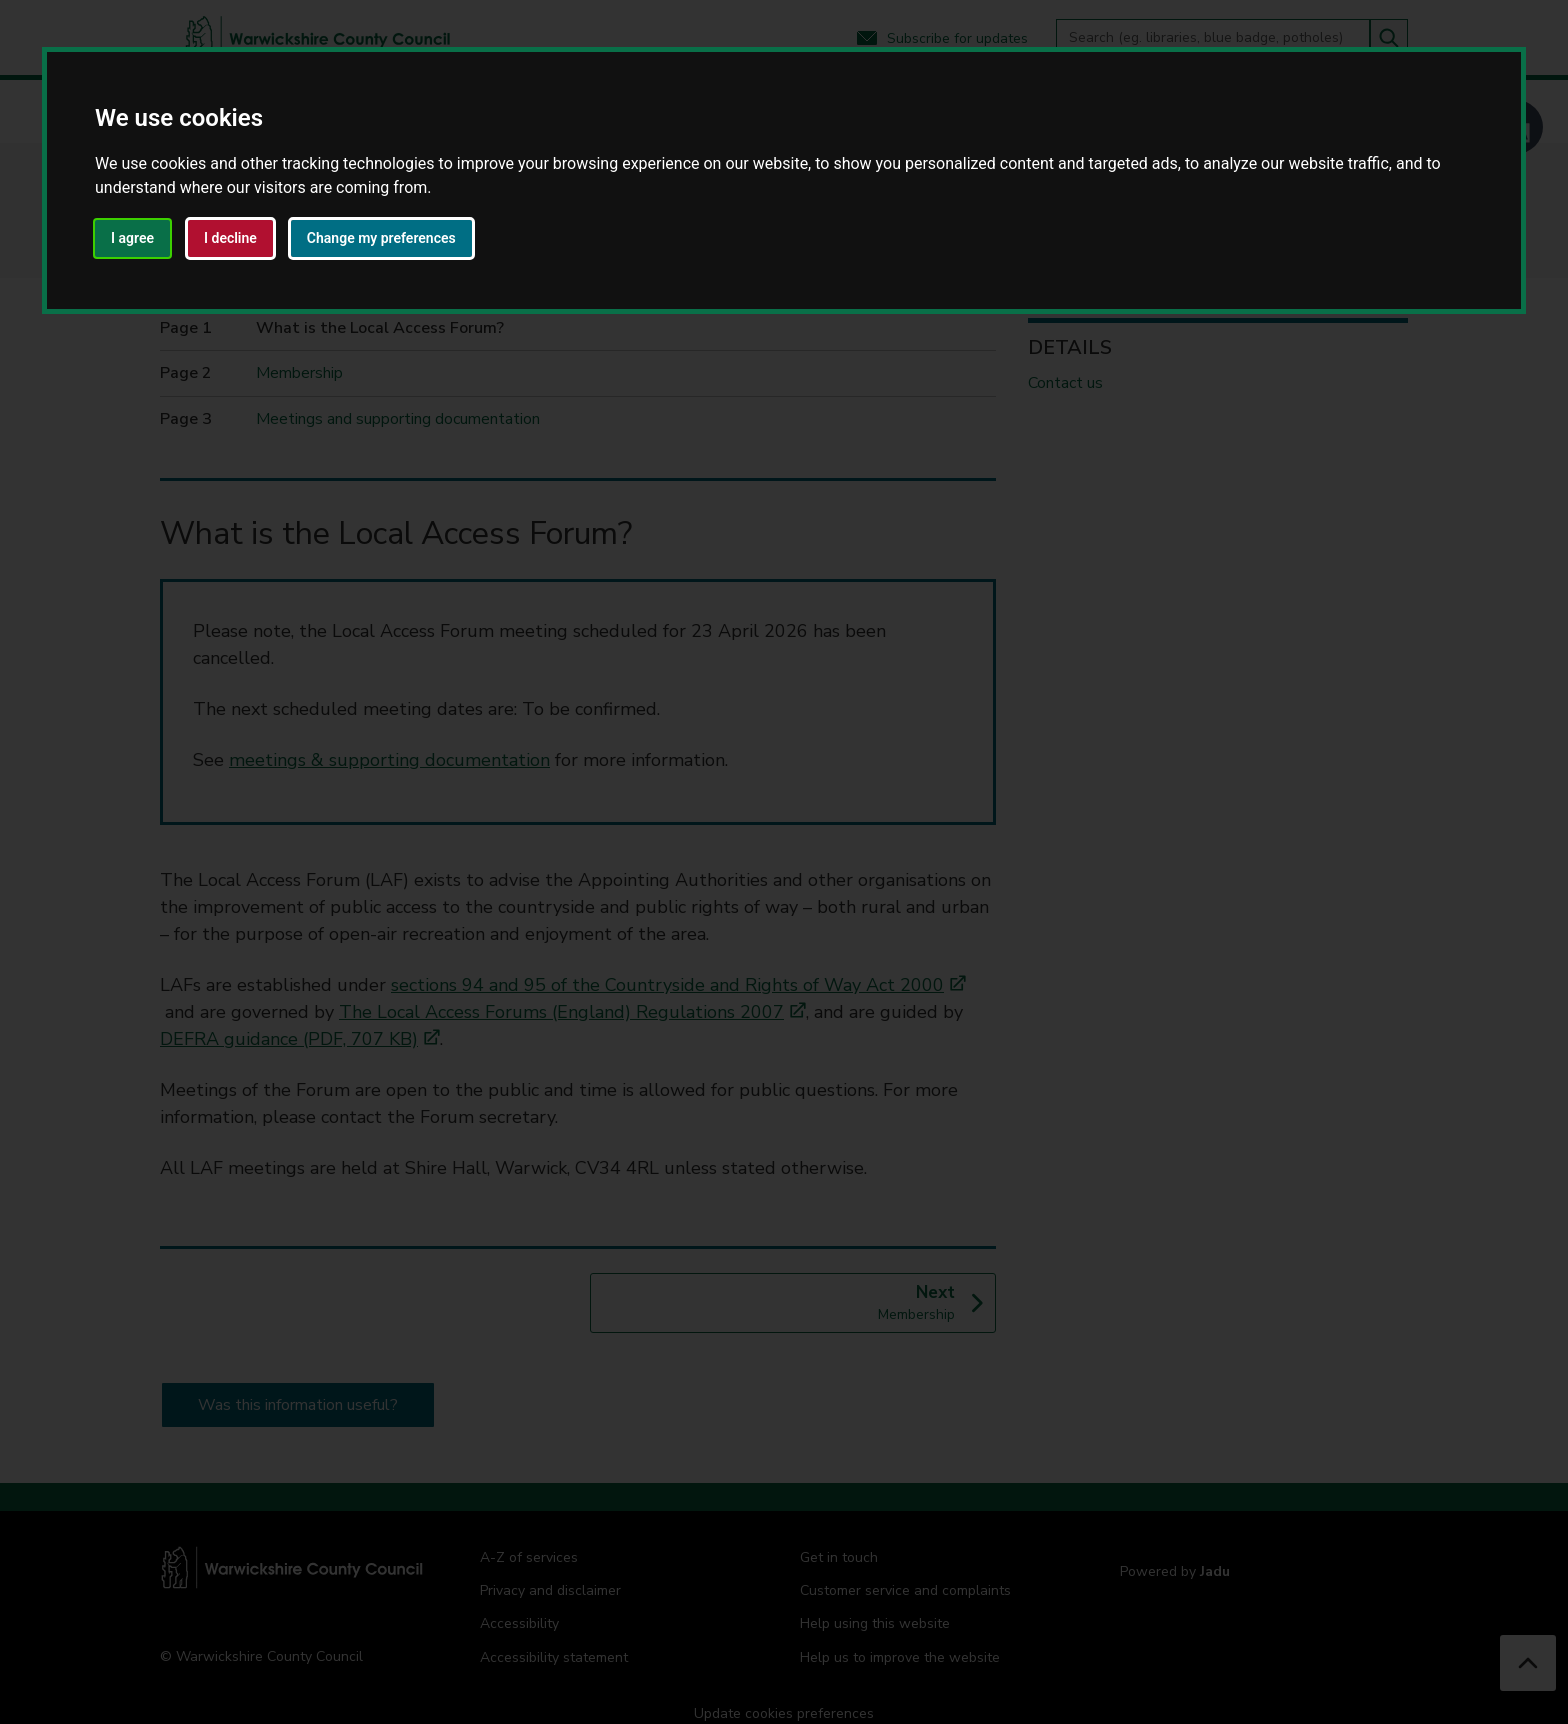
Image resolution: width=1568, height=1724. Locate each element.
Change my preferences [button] (381, 238)
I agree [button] (132, 238)
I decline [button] (230, 238)
